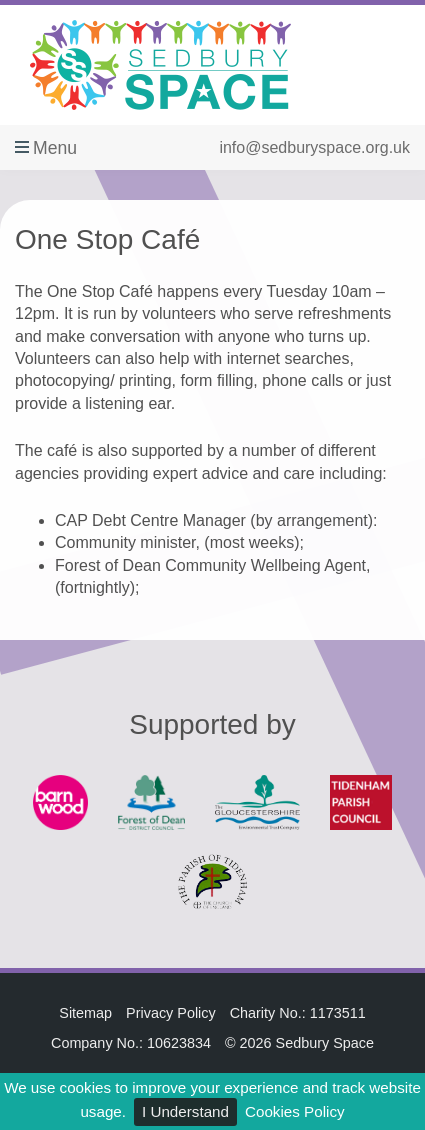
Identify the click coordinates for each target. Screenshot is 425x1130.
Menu (55, 148)
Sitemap (85, 1013)
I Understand (185, 1111)
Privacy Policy (171, 1013)
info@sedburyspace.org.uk (314, 147)
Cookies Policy (295, 1111)
